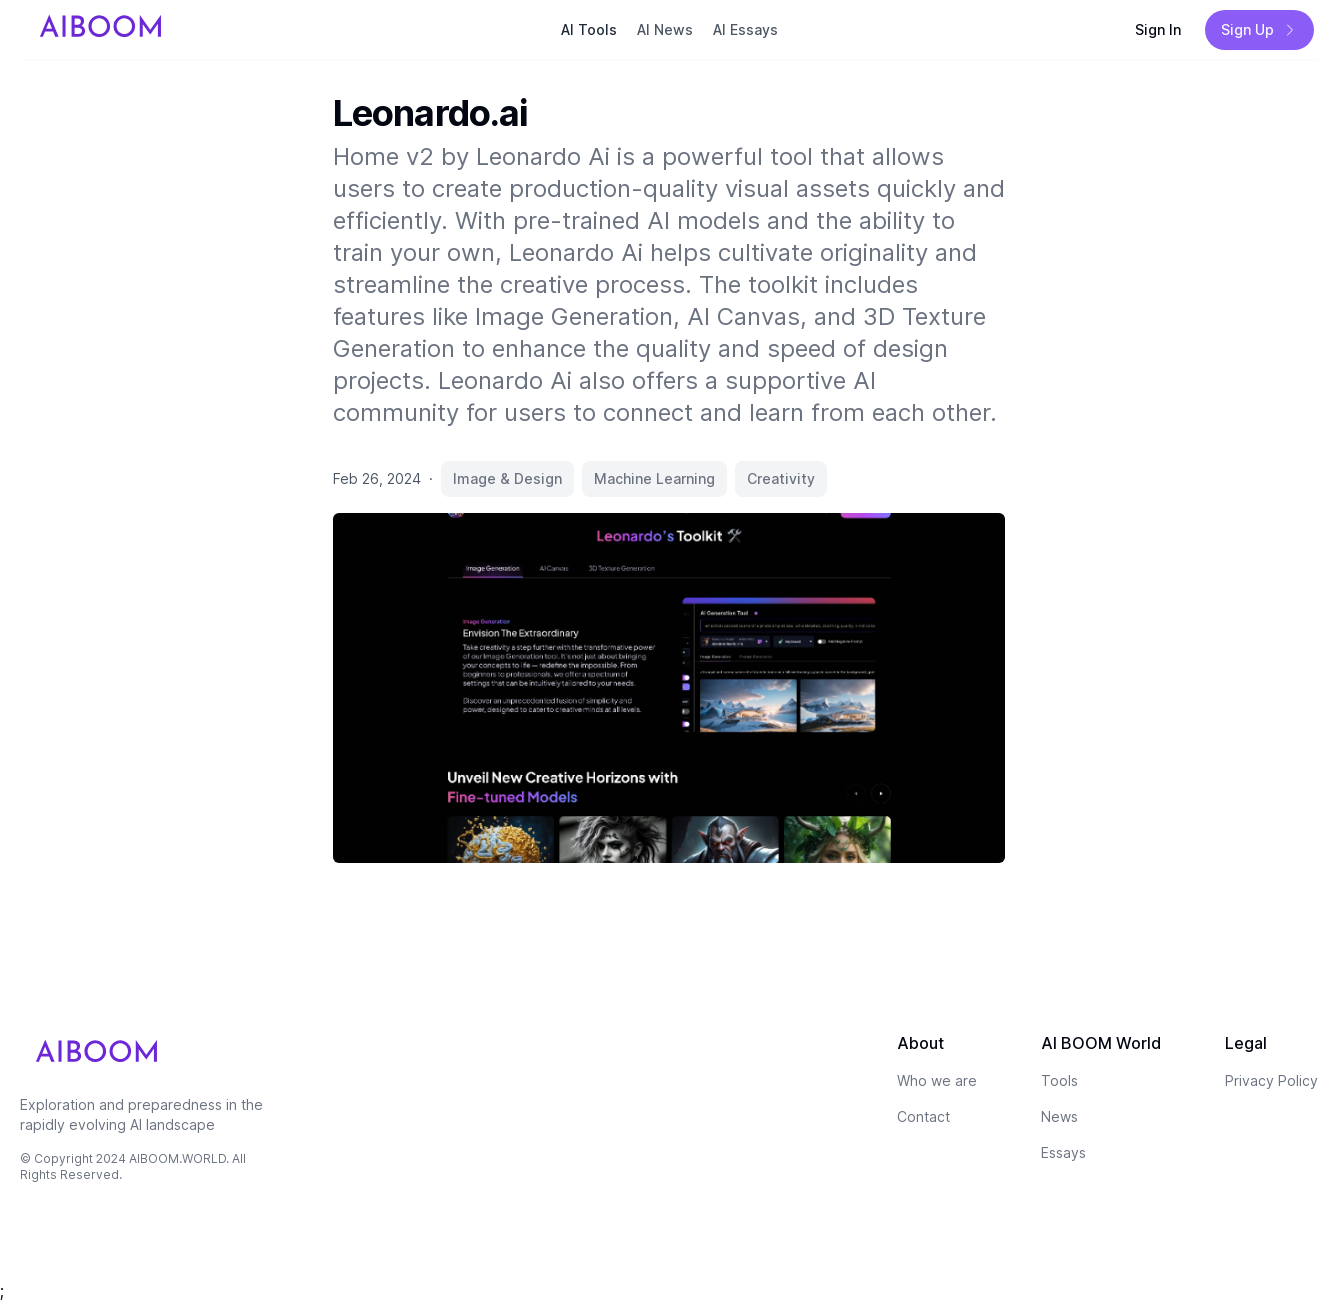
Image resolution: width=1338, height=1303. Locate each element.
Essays (1063, 1152)
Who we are (937, 1080)
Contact (923, 1116)
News (1059, 1116)
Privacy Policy (1271, 1080)
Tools (1059, 1080)
